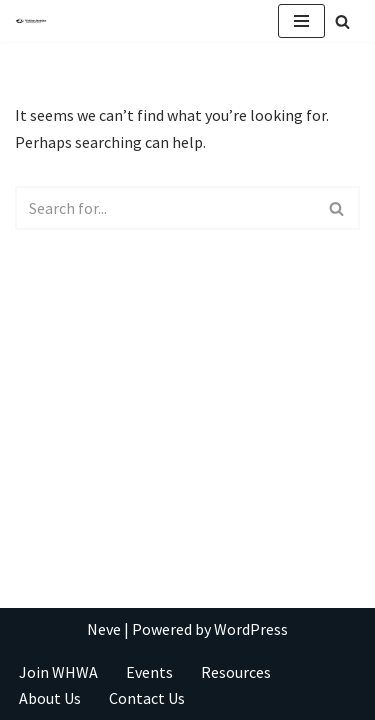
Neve (104, 629)
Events (149, 672)
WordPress (251, 629)
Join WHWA (58, 672)
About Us (50, 698)
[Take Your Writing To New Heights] (31, 21)
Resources (236, 672)
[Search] (342, 21)
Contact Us (147, 698)
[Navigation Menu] (301, 21)
